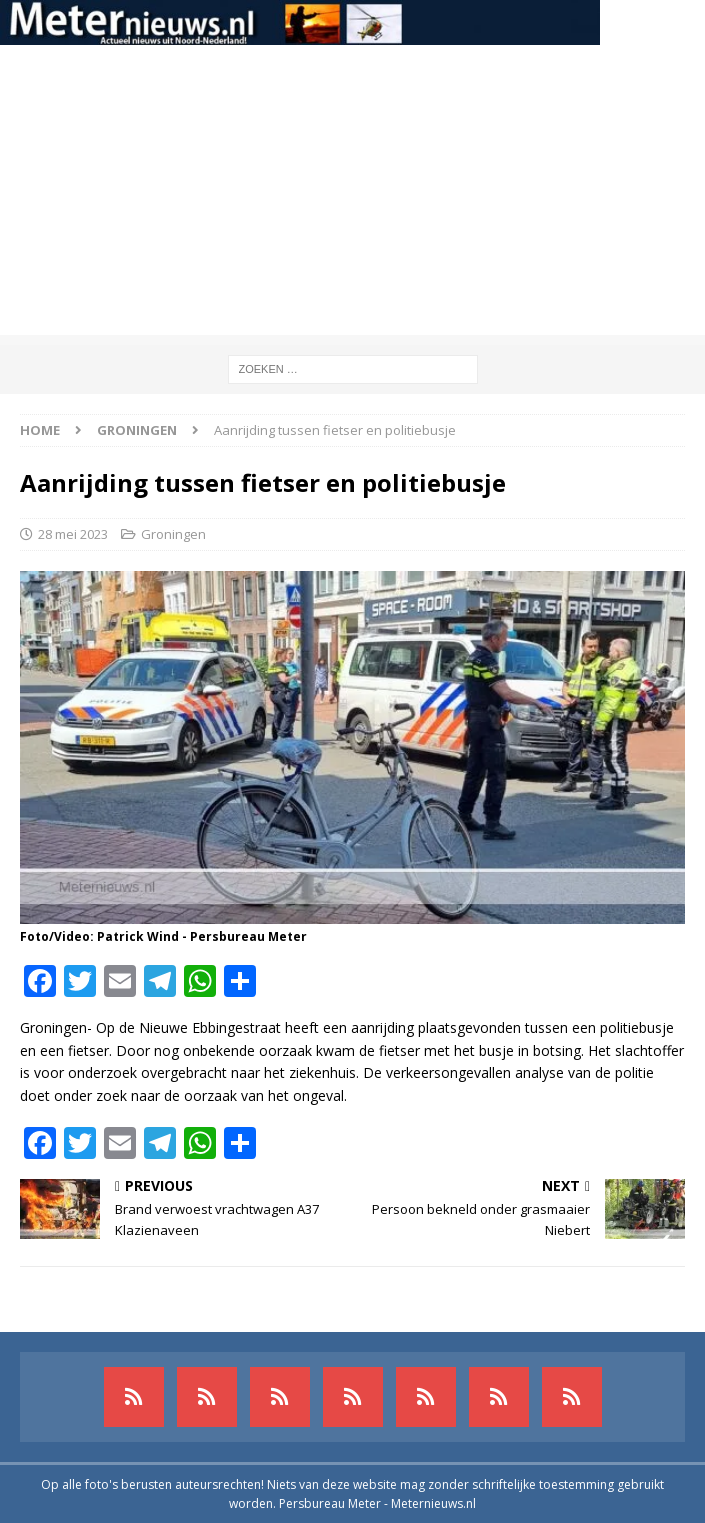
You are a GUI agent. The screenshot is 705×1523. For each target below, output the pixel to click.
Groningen (173, 534)
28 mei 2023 (73, 534)
